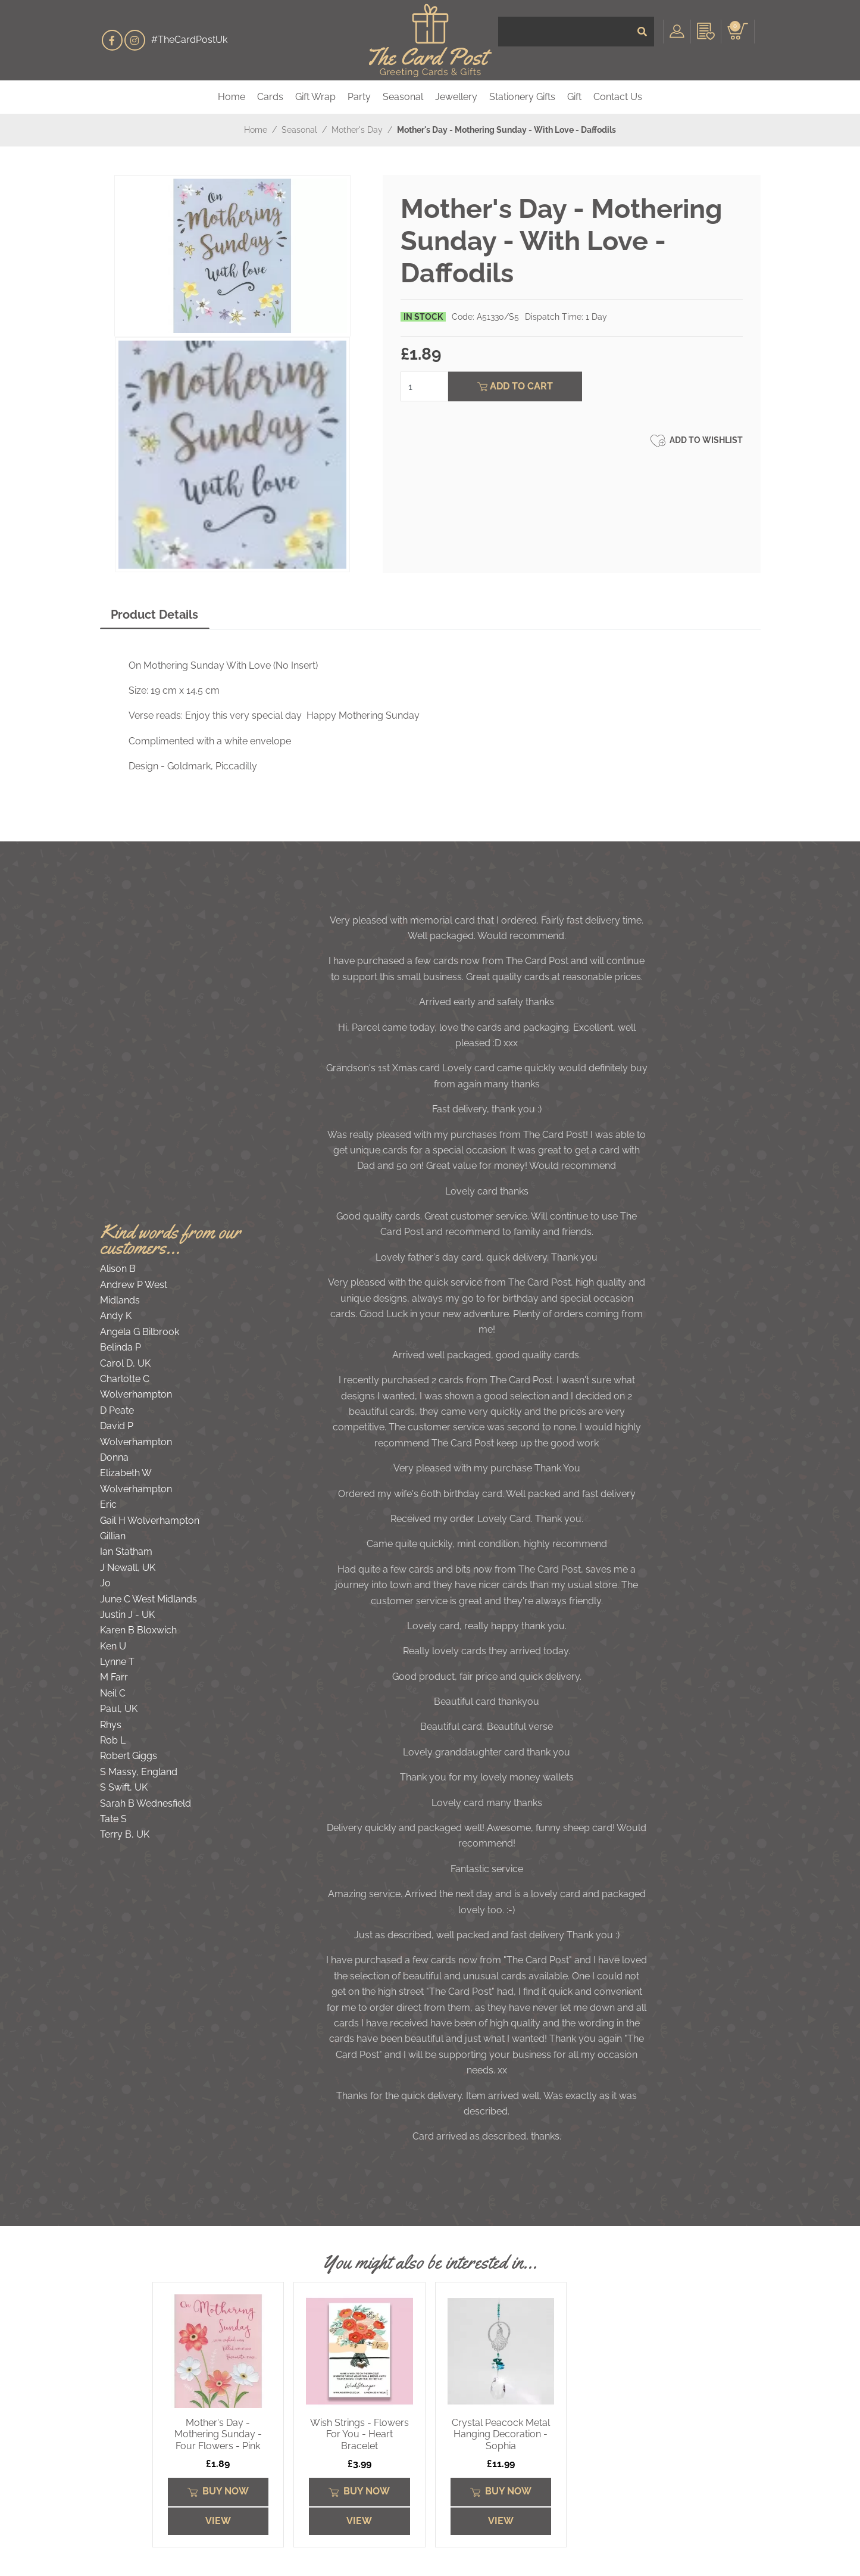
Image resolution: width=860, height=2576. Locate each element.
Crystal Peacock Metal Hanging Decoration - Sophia (501, 2434)
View (218, 2521)
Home (231, 96)
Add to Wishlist (697, 441)
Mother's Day (357, 130)
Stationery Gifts (522, 96)
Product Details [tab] (154, 614)
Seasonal (403, 96)
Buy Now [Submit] (218, 2491)
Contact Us (617, 96)
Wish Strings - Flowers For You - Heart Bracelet (359, 2434)
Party (359, 96)
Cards (270, 96)
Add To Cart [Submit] (515, 386)
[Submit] (642, 40)
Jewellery (456, 96)
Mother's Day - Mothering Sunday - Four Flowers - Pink (218, 2434)
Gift (574, 96)
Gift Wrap (315, 96)
